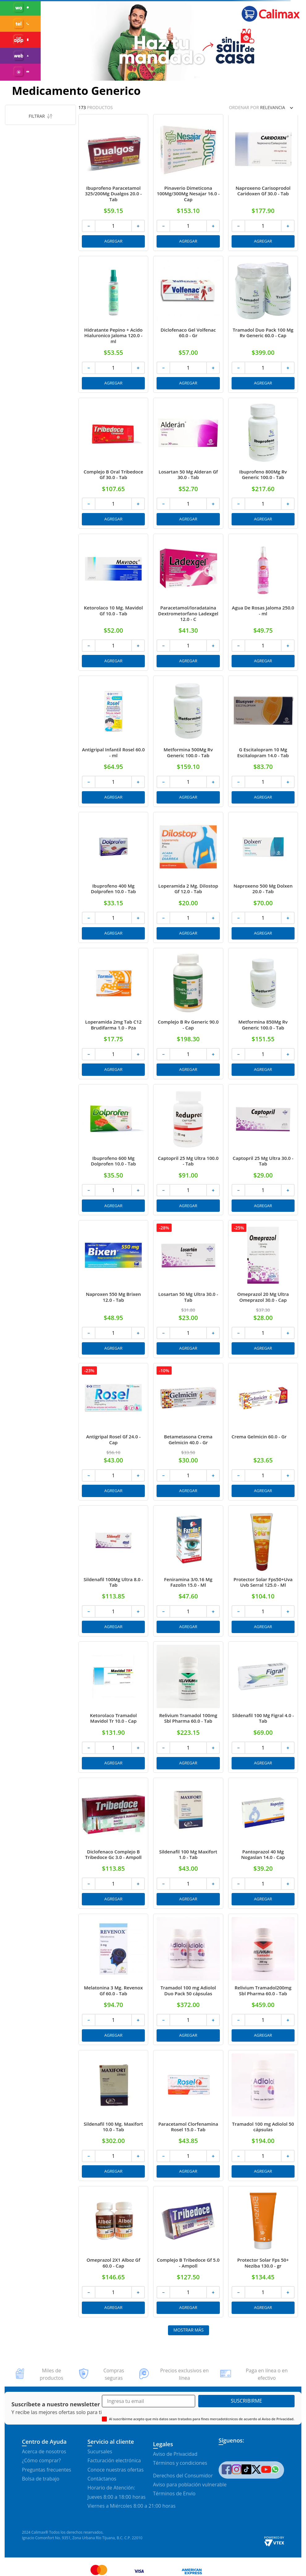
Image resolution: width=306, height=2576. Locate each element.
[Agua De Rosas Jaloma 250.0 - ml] (263, 602)
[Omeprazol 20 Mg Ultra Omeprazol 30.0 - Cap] (263, 1289)
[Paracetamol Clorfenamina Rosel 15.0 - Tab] (188, 2115)
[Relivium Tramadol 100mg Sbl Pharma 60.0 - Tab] (188, 1707)
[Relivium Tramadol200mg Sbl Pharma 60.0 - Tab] (263, 1979)
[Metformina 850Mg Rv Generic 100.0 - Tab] (263, 1013)
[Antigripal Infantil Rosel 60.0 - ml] (113, 741)
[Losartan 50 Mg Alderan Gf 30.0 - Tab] (188, 463)
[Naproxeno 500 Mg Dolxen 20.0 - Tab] (263, 877)
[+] (138, 226)
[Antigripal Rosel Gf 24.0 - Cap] (113, 1431)
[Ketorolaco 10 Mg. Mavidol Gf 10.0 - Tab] (113, 602)
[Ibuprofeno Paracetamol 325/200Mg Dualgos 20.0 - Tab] (113, 182)
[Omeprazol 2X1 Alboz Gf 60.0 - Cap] (113, 2251)
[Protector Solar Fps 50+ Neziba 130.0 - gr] (263, 2251)
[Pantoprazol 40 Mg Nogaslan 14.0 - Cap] (263, 1843)
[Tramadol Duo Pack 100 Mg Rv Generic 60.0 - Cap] (263, 324)
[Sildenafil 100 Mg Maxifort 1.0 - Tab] (188, 1843)
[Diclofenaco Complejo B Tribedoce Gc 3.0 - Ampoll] (113, 1843)
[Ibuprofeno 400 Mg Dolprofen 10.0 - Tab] (113, 877)
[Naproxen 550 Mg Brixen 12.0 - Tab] (113, 1289)
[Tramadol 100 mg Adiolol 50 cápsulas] (263, 2115)
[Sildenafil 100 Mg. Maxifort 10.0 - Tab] (113, 2115)
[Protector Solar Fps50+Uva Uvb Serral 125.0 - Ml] (263, 1571)
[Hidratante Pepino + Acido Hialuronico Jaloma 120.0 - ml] (113, 324)
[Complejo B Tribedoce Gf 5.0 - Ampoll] (188, 2251)
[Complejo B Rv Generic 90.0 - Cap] (188, 1013)
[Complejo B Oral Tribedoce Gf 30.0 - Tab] (113, 463)
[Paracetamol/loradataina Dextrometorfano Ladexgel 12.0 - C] (188, 602)
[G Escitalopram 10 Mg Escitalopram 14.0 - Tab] (263, 741)
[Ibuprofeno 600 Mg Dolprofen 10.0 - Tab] (113, 1150)
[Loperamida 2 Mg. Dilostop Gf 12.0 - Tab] (188, 877)
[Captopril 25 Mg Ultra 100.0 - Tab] (188, 1150)
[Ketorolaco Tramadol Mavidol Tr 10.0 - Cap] (113, 1707)
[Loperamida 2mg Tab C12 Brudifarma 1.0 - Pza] (113, 1013)
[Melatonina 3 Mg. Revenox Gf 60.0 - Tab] (113, 1979)
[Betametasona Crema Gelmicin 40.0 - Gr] (188, 1431)
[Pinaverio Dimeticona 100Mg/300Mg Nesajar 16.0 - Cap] (188, 182)
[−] (88, 226)
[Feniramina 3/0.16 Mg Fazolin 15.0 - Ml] (188, 1571)
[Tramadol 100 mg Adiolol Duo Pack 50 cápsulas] (188, 1979)
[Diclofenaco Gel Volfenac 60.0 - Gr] (188, 324)
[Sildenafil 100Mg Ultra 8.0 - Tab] (113, 1571)
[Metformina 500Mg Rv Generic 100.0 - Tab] (188, 741)
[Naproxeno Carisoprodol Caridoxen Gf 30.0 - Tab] (263, 182)
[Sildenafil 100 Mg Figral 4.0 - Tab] (263, 1707)
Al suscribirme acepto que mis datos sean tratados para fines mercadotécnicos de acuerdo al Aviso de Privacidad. (201, 2419)
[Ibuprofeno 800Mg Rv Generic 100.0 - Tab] (263, 463)
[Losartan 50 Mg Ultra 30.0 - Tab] (188, 1289)
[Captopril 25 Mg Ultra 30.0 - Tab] (263, 1150)
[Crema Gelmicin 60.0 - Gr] (263, 1431)
